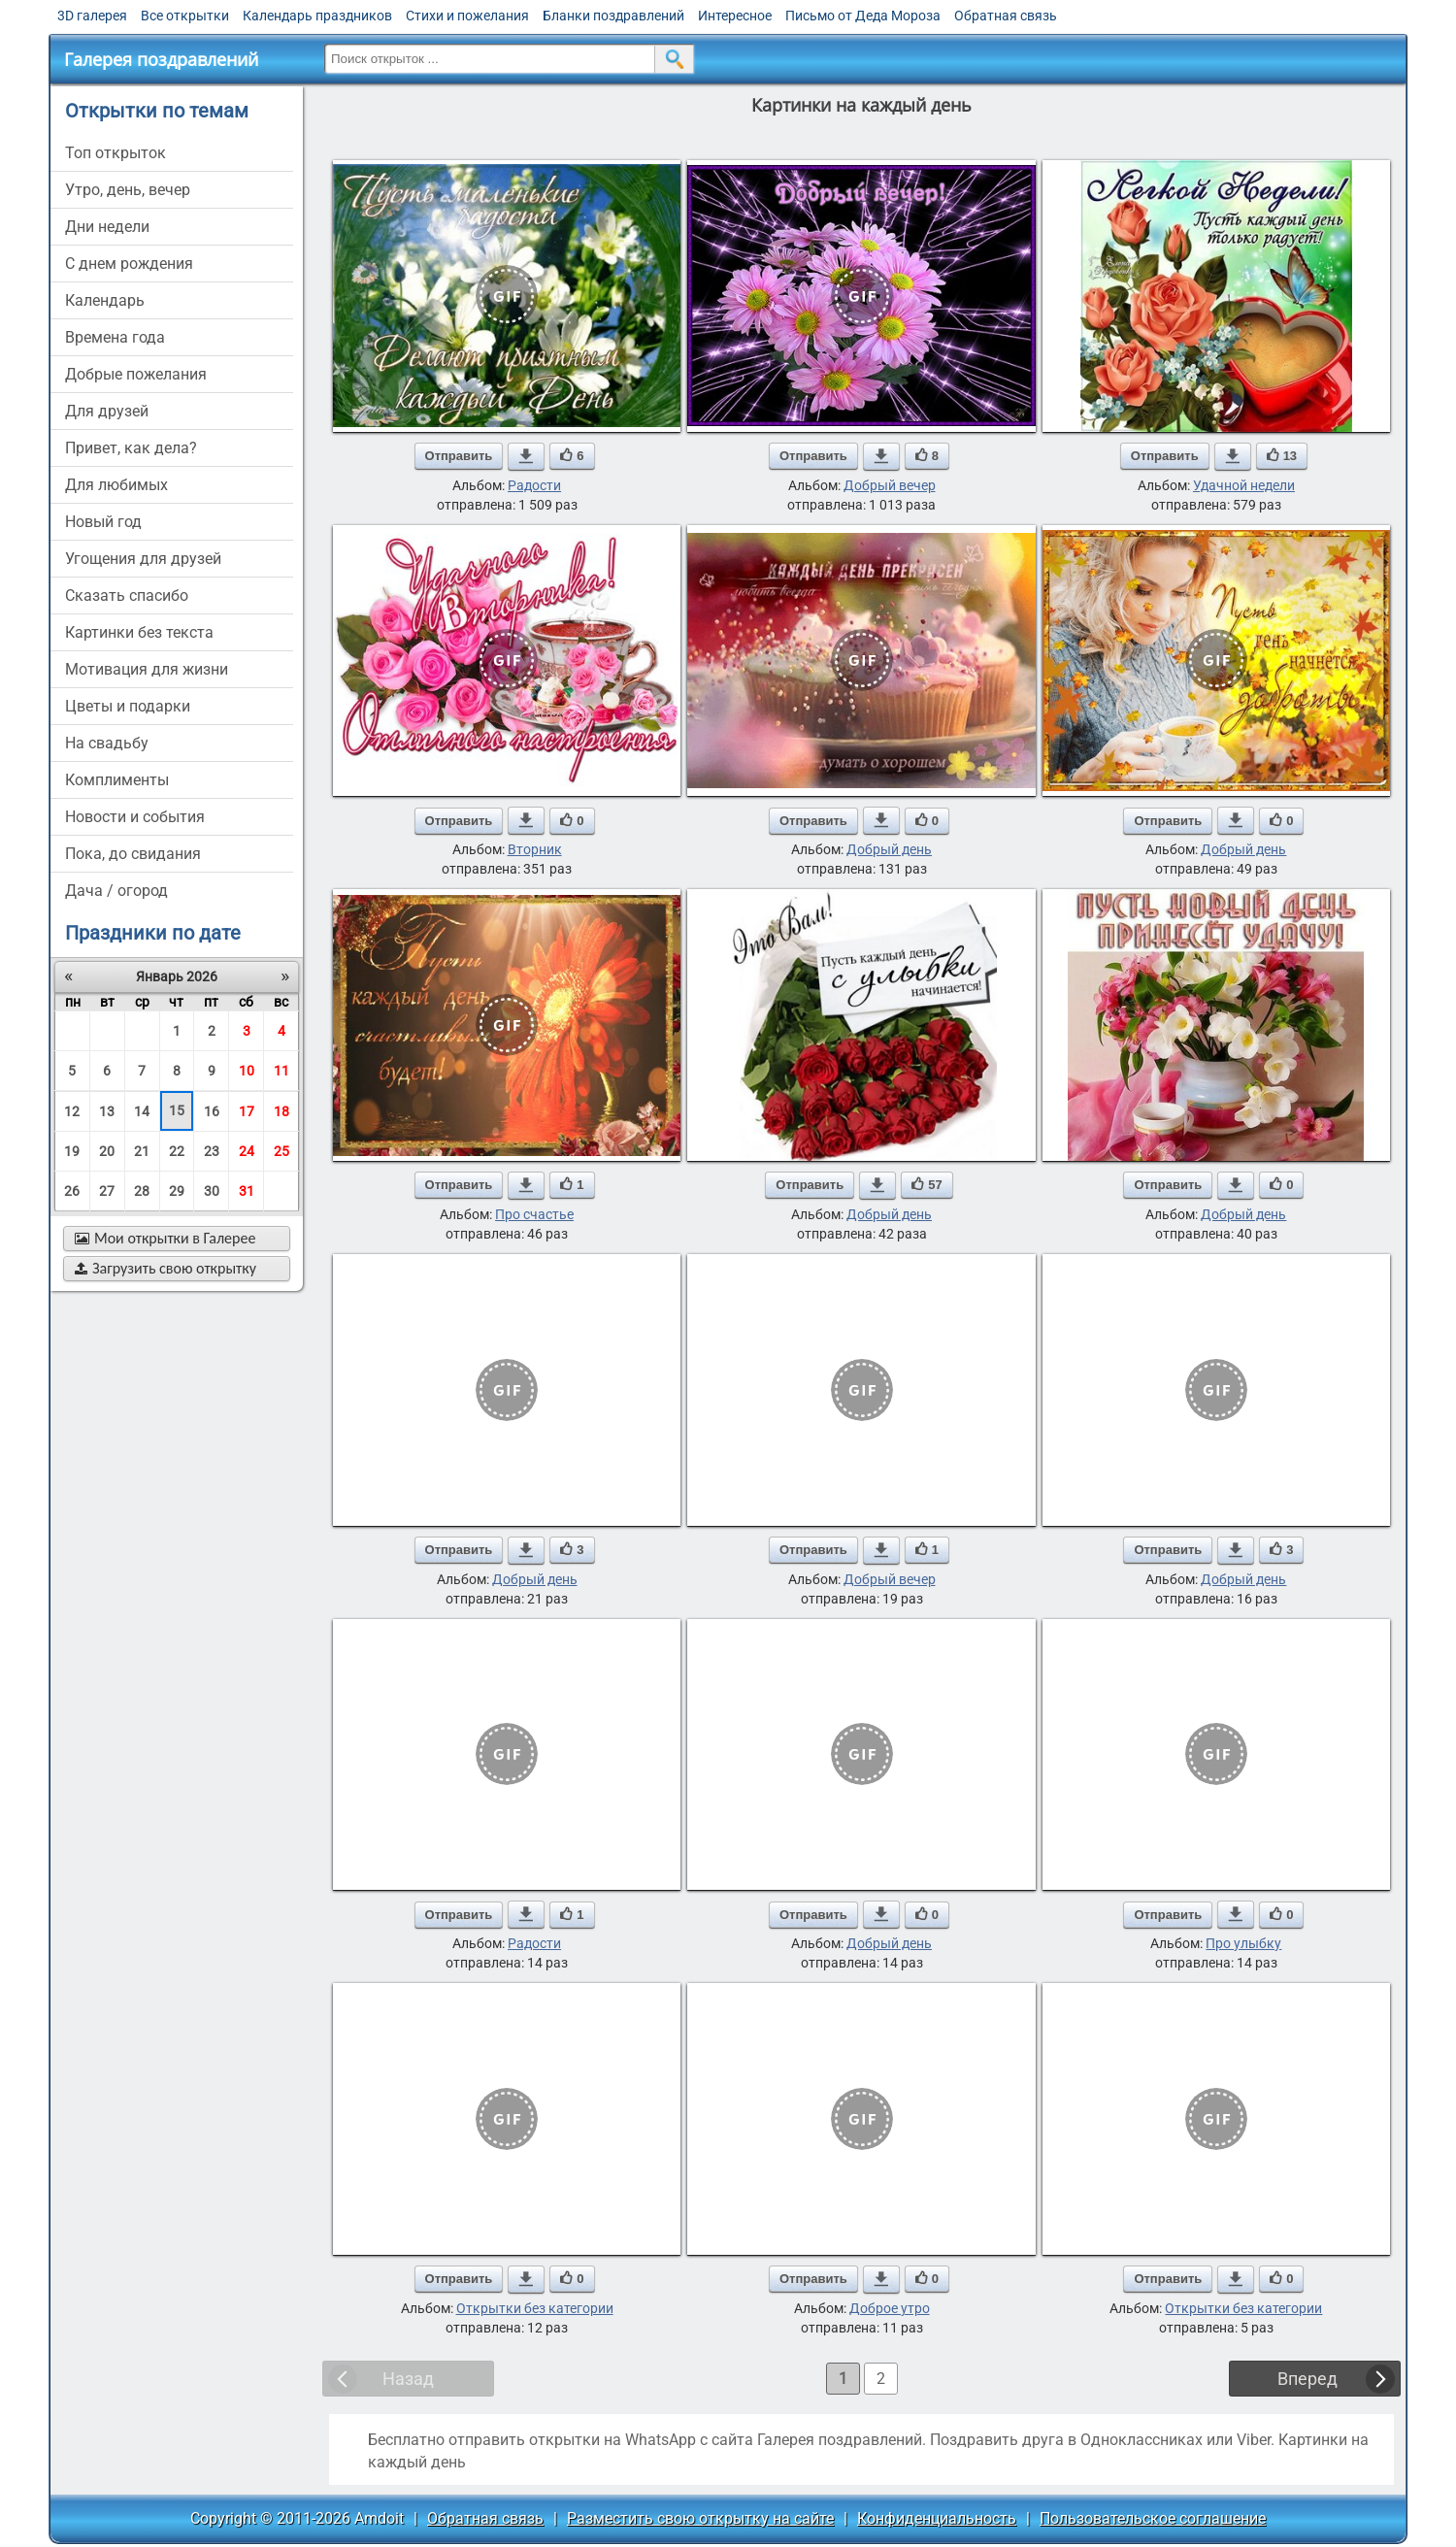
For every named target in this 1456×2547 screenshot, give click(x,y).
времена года (115, 337)
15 (176, 1110)
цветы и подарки (127, 706)
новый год (103, 522)
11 (281, 1070)
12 (72, 1111)
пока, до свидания (133, 853)
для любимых (116, 485)
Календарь (105, 300)
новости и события (135, 817)
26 (72, 1191)
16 (211, 1111)
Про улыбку (1243, 1943)
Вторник (535, 849)
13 (107, 1111)
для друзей (107, 411)
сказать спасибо (126, 595)
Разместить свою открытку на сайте (700, 2518)
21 (141, 1151)
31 (246, 1191)
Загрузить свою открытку (165, 1268)
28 (141, 1191)
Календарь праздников (317, 15)
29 (176, 1191)
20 (107, 1151)
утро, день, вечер (127, 190)
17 (246, 1111)
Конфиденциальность (936, 2518)
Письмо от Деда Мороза (863, 15)
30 (211, 1191)
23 (211, 1151)
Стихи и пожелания (467, 15)
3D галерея (92, 15)
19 (72, 1151)
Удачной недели (1244, 485)
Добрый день (889, 849)
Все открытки (185, 15)
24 (246, 1151)
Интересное (735, 15)
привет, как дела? (131, 448)
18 (281, 1111)
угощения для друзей (143, 558)
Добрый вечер (890, 485)
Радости (534, 485)
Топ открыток (115, 153)
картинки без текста (139, 632)
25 (281, 1151)
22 (176, 1151)
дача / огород (116, 890)
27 (107, 1191)
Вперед (1307, 2378)
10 (246, 1070)
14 (141, 1111)
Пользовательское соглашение (1153, 2518)
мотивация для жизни (146, 669)
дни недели (107, 226)
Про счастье (534, 1214)
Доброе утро (889, 2308)
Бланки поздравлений (613, 15)
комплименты (117, 780)
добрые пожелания (136, 374)
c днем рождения (129, 263)
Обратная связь (1005, 15)
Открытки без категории (534, 2308)
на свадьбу (107, 743)
